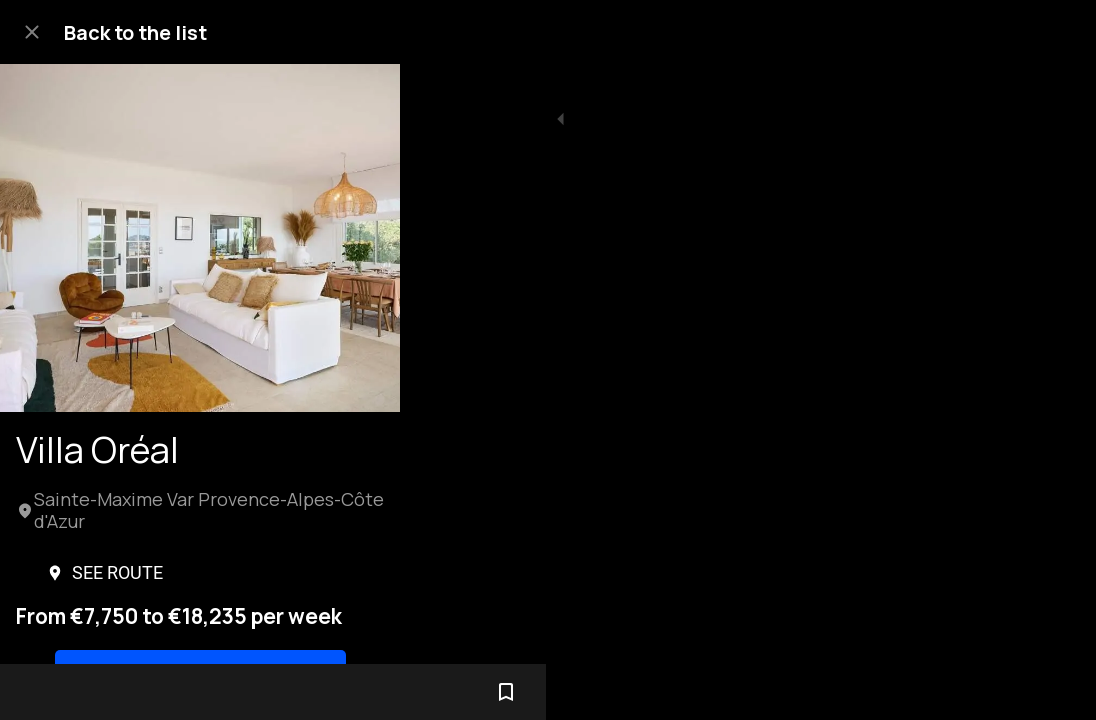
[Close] (32, 32)
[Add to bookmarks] (1056, 692)
